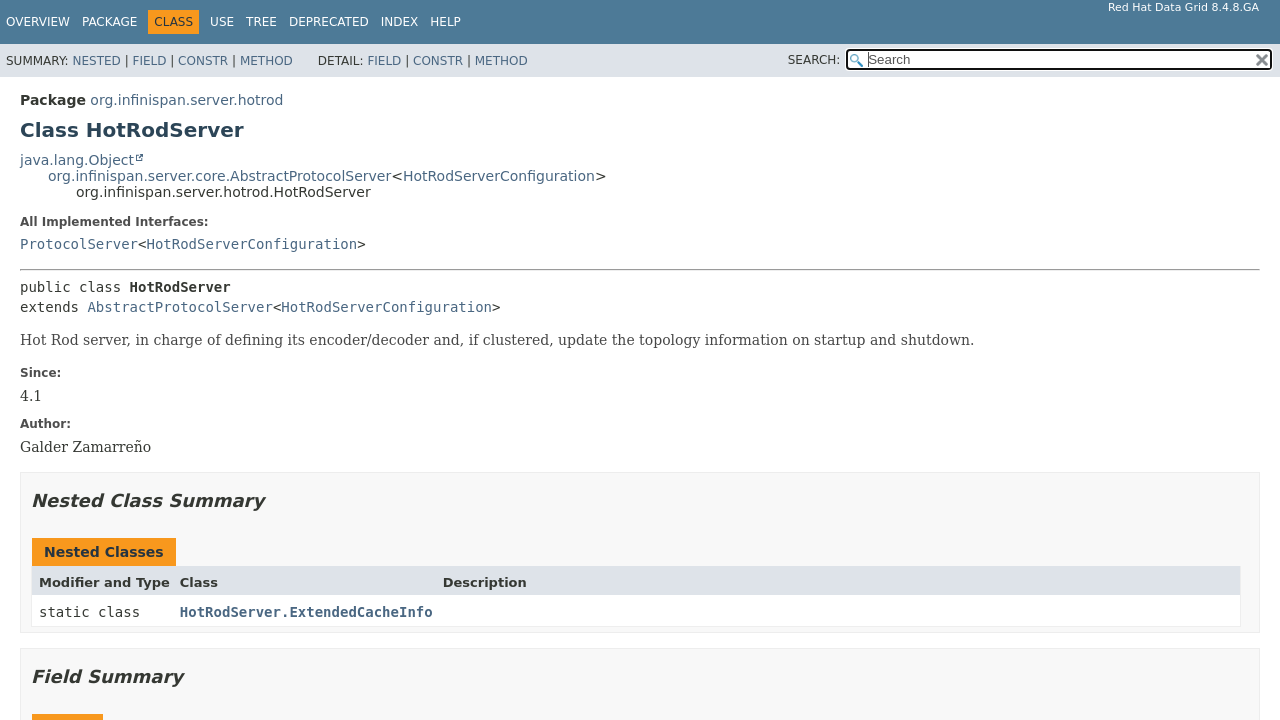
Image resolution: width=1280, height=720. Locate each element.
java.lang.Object (77, 160)
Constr (203, 61)
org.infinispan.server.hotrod (186, 100)
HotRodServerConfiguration (499, 176)
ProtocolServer (79, 244)
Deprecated (329, 22)
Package (109, 22)
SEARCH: (814, 60)
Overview (38, 22)
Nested (96, 61)
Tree (261, 22)
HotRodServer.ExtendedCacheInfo (306, 612)
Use (222, 22)
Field (149, 61)
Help (445, 22)
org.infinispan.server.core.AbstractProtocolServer (219, 176)
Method (266, 61)
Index (400, 22)
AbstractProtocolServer (179, 307)
